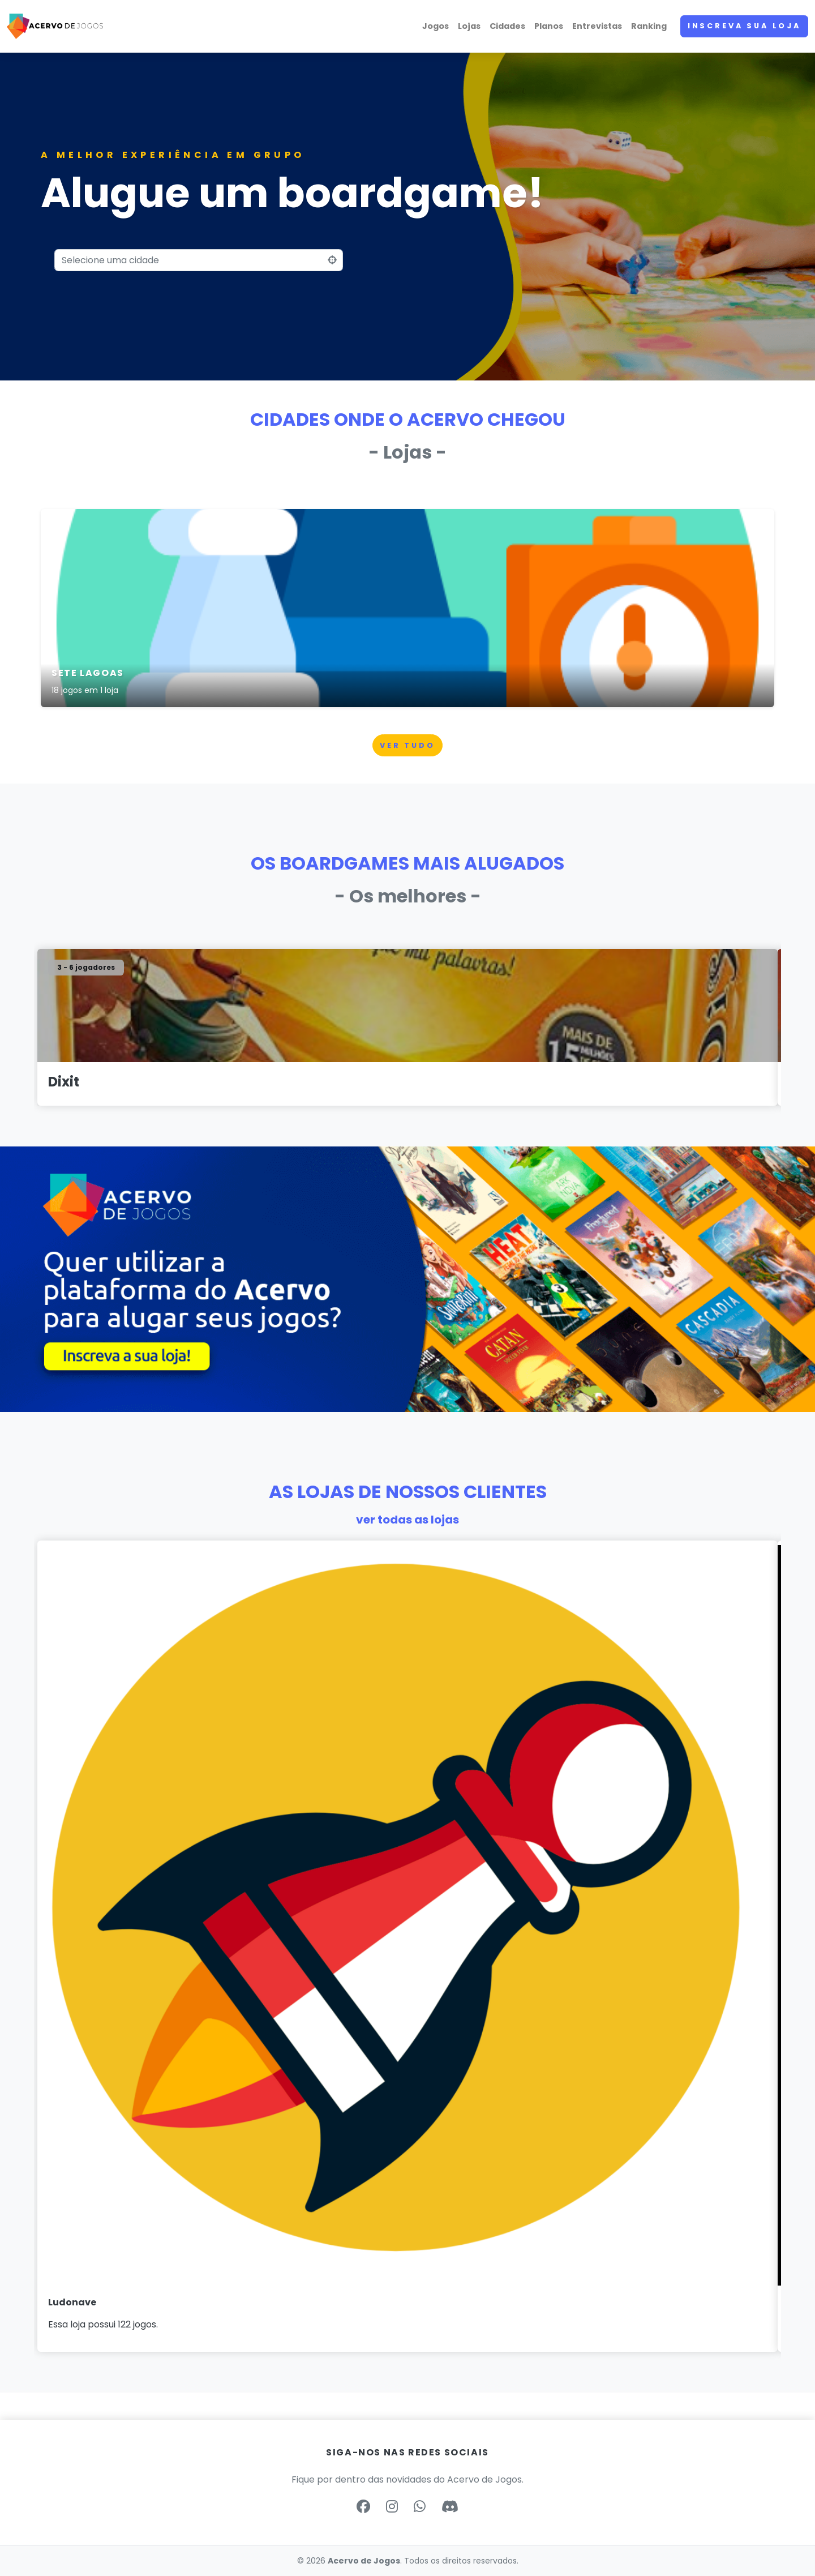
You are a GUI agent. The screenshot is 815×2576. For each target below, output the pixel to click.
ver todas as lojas (407, 1519)
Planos (548, 26)
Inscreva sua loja (744, 26)
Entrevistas (597, 26)
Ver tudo (407, 745)
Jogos (435, 26)
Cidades (507, 26)
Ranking (649, 26)
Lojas (469, 26)
